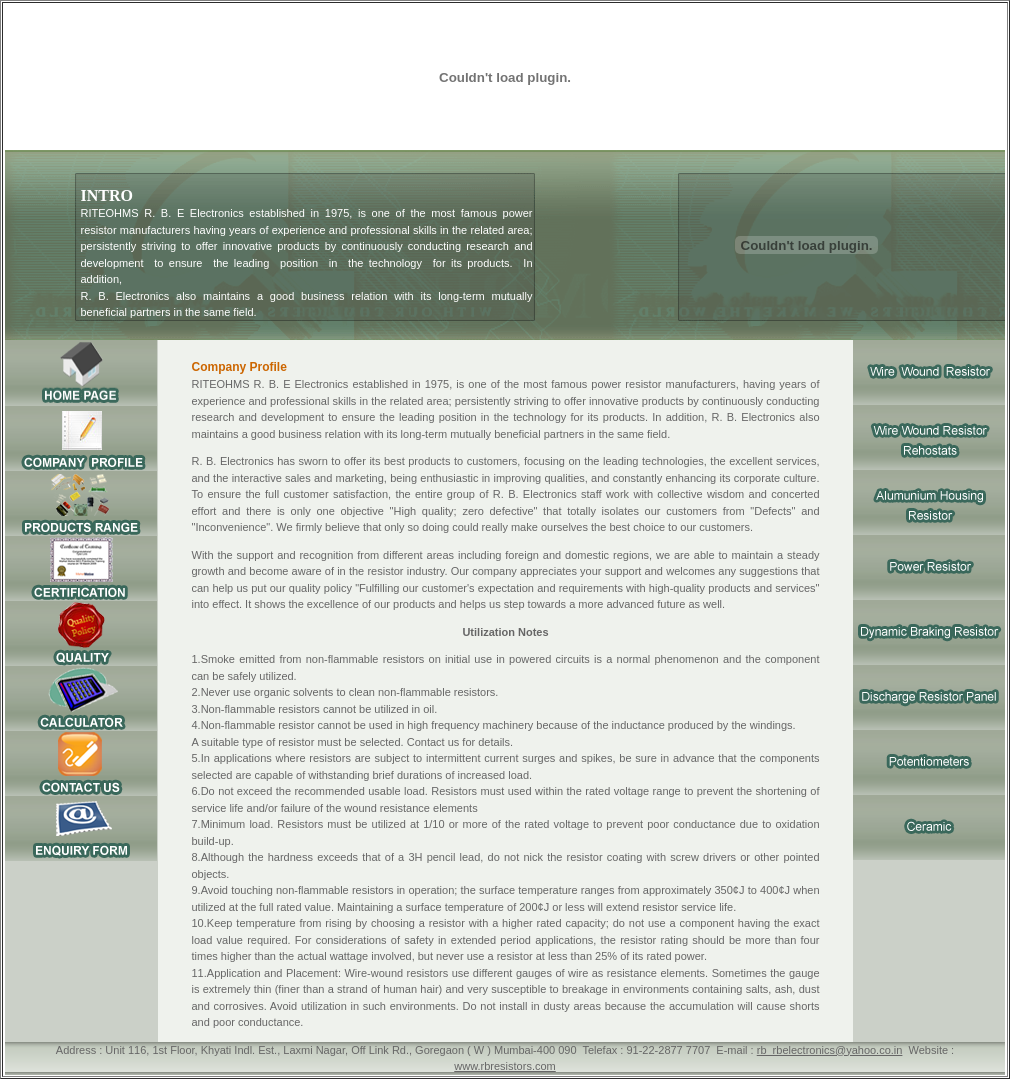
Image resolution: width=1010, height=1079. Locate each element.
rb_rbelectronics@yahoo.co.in (830, 1050)
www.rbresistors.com (504, 1066)
